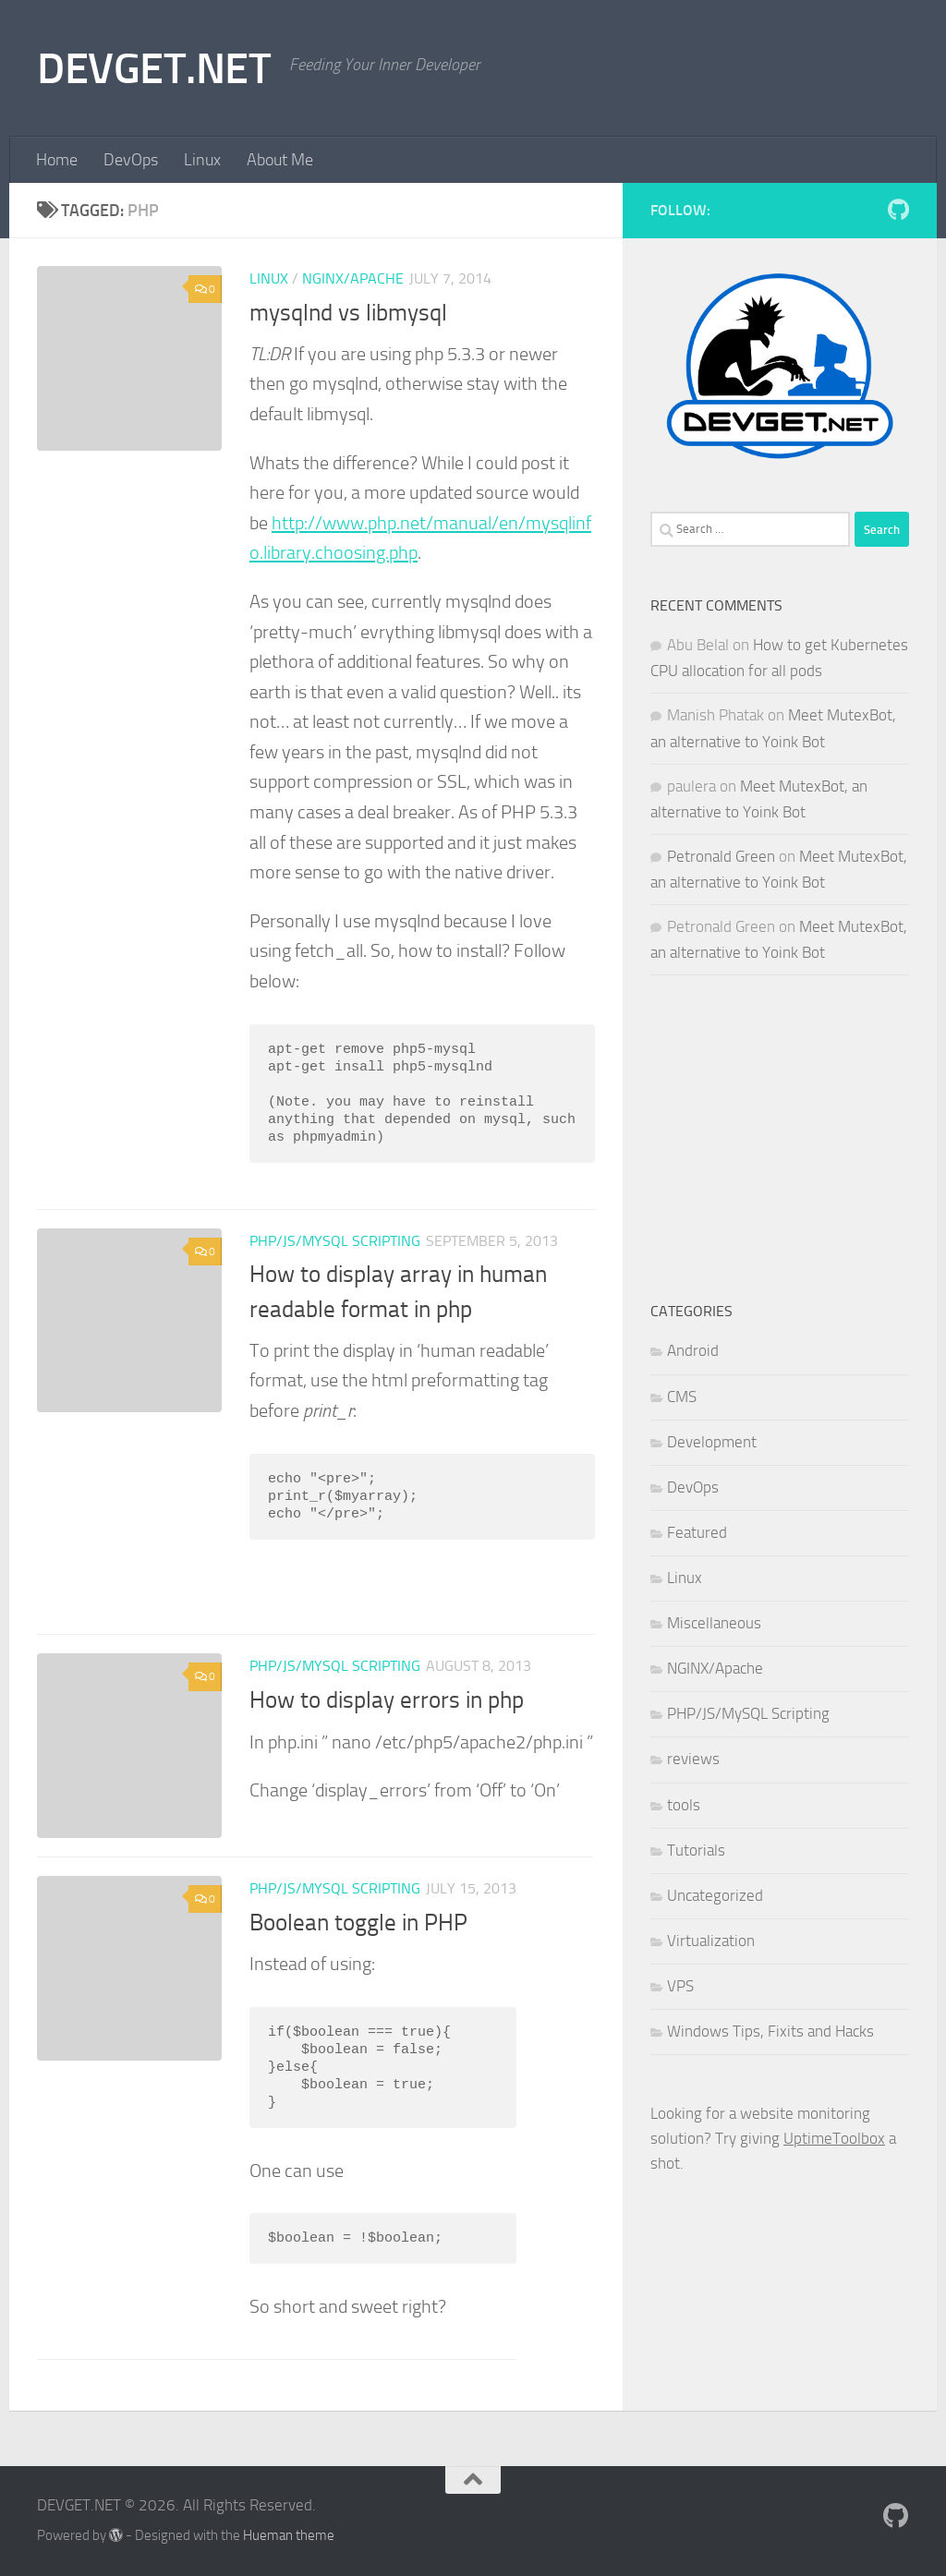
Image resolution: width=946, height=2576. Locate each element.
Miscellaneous (714, 1623)
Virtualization (711, 1940)
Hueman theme (288, 2535)
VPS (680, 1986)
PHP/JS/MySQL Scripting (334, 1241)
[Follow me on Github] (898, 210)
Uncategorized (715, 1895)
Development (712, 1442)
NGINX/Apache (353, 278)
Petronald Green (721, 856)
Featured (697, 1532)
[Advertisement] (779, 1137)
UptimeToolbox (834, 2138)
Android (693, 1350)
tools (683, 1805)
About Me (280, 160)
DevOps (130, 160)
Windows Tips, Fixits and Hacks (770, 2031)
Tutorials (696, 1850)
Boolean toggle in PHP (358, 1922)
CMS (682, 1396)
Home (57, 160)
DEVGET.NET (154, 68)
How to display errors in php (386, 1700)
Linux (202, 160)
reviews (693, 1758)
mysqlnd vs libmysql (348, 312)
